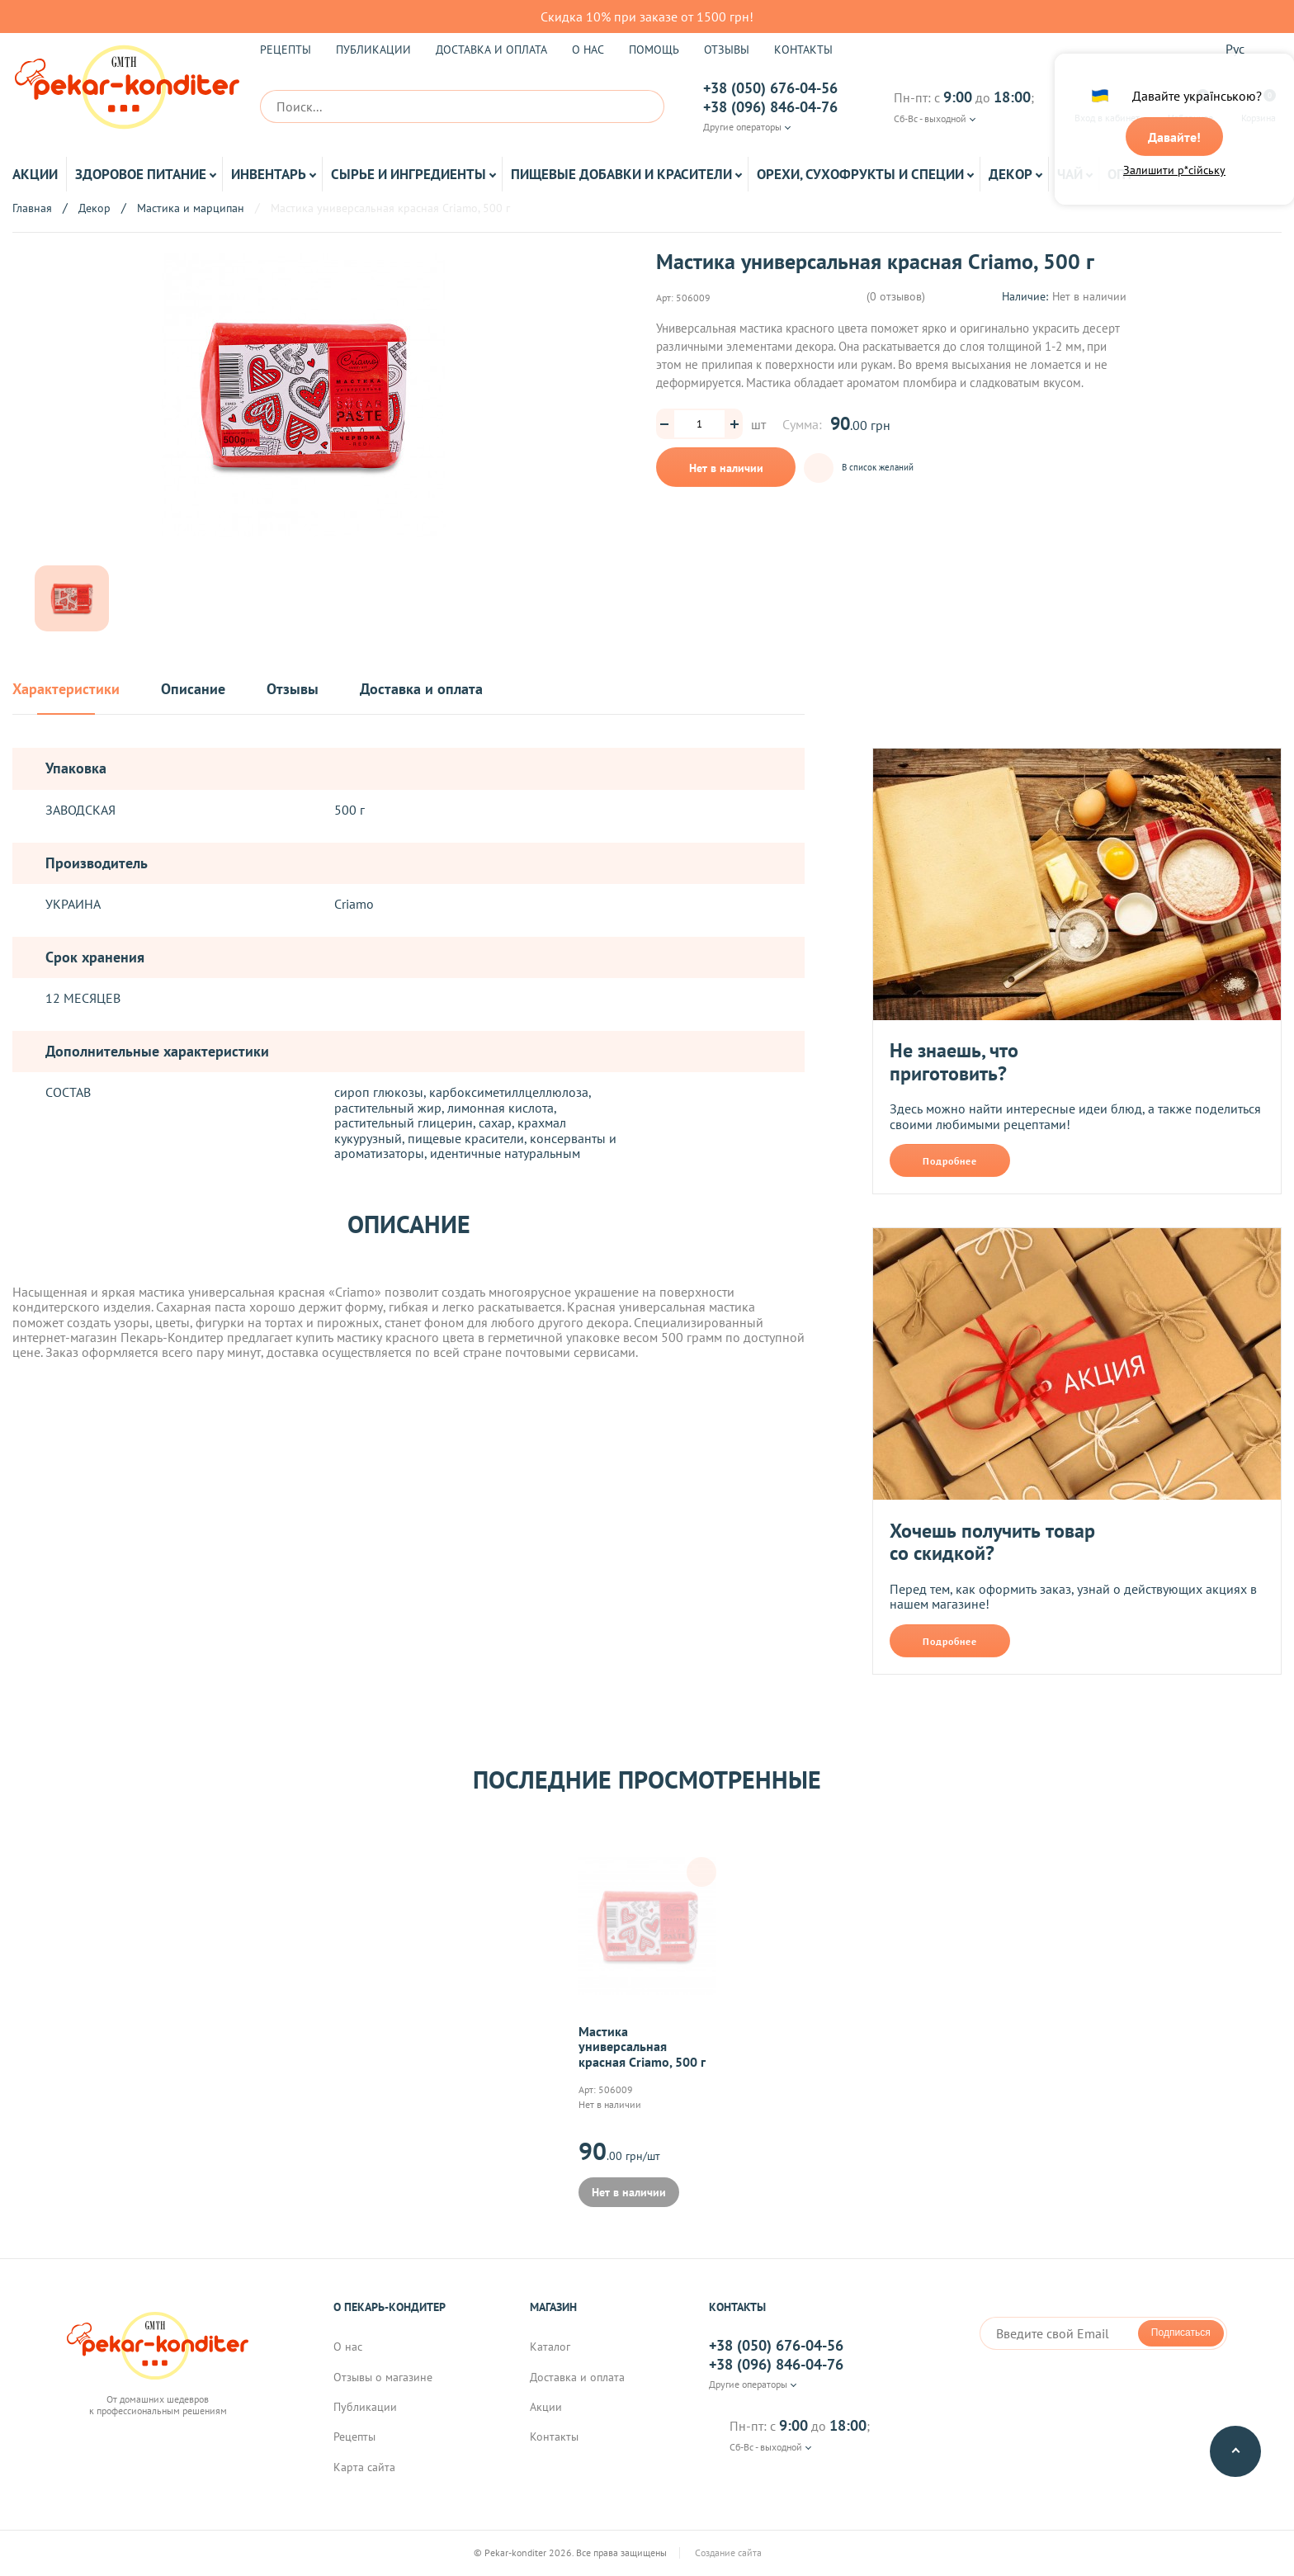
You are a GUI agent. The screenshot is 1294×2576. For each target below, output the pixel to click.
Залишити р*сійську (1174, 171)
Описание (193, 689)
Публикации (373, 49)
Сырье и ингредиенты (408, 174)
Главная (32, 208)
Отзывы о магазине (382, 2377)
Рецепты (285, 49)
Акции (35, 174)
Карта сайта (364, 2467)
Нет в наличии (726, 468)
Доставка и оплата (491, 49)
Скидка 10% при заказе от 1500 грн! (647, 16)
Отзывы (726, 49)
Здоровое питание (140, 174)
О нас (588, 49)
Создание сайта (757, 2553)
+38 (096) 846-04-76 (770, 107)
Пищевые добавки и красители (621, 174)
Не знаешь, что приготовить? (954, 1061)
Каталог (550, 2347)
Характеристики (66, 689)
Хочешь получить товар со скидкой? (992, 1542)
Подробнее (950, 1161)
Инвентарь (268, 174)
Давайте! (1174, 138)
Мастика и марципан (190, 208)
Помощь (654, 49)
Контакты (803, 49)
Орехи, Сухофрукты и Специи (860, 174)
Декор (1010, 174)
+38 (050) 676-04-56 (770, 88)
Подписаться (1181, 2333)
